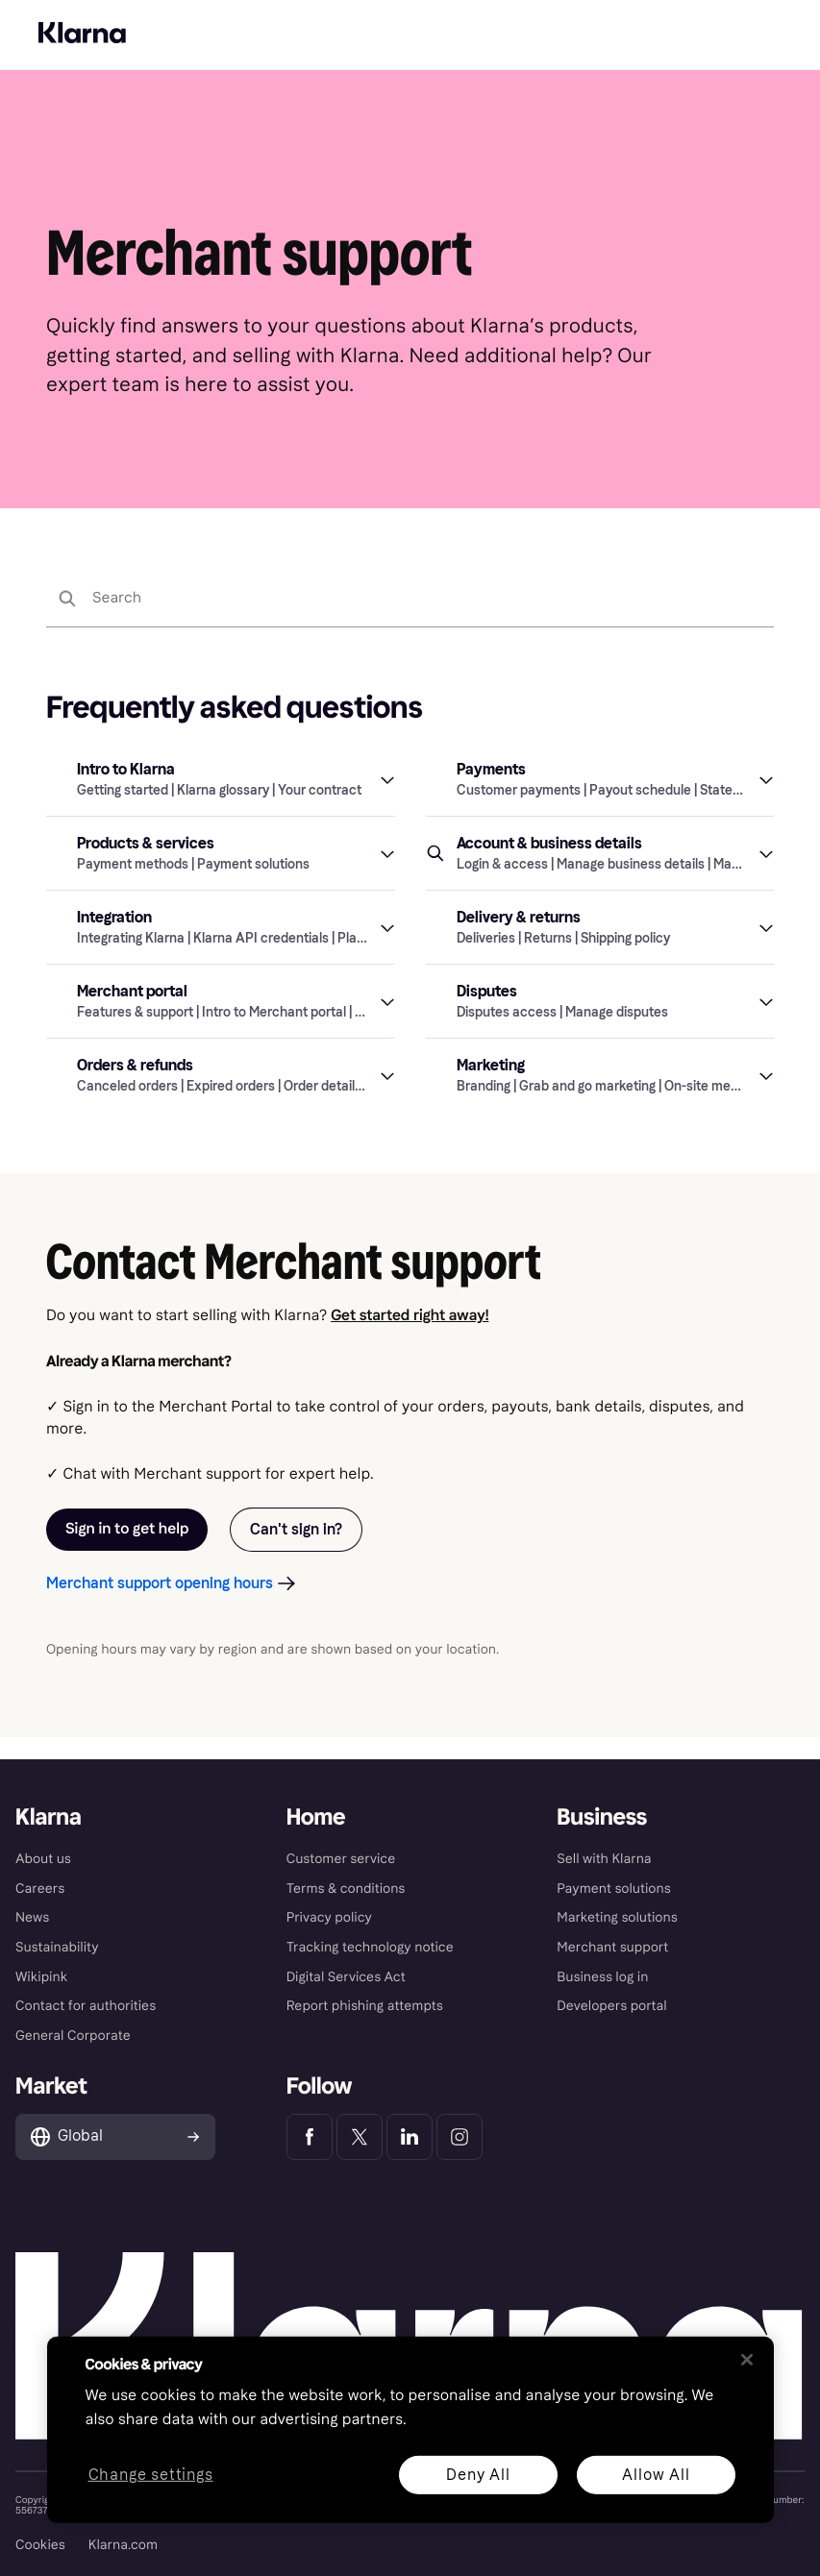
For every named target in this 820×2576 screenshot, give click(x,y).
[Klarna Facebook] (309, 2137)
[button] (220, 801)
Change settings (149, 2475)
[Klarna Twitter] (359, 2137)
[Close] (747, 2360)
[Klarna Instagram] (459, 2137)
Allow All (655, 2474)
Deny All (477, 2474)
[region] (410, 2430)
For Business (176, 13)
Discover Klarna (81, 13)
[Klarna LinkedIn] (409, 2137)
